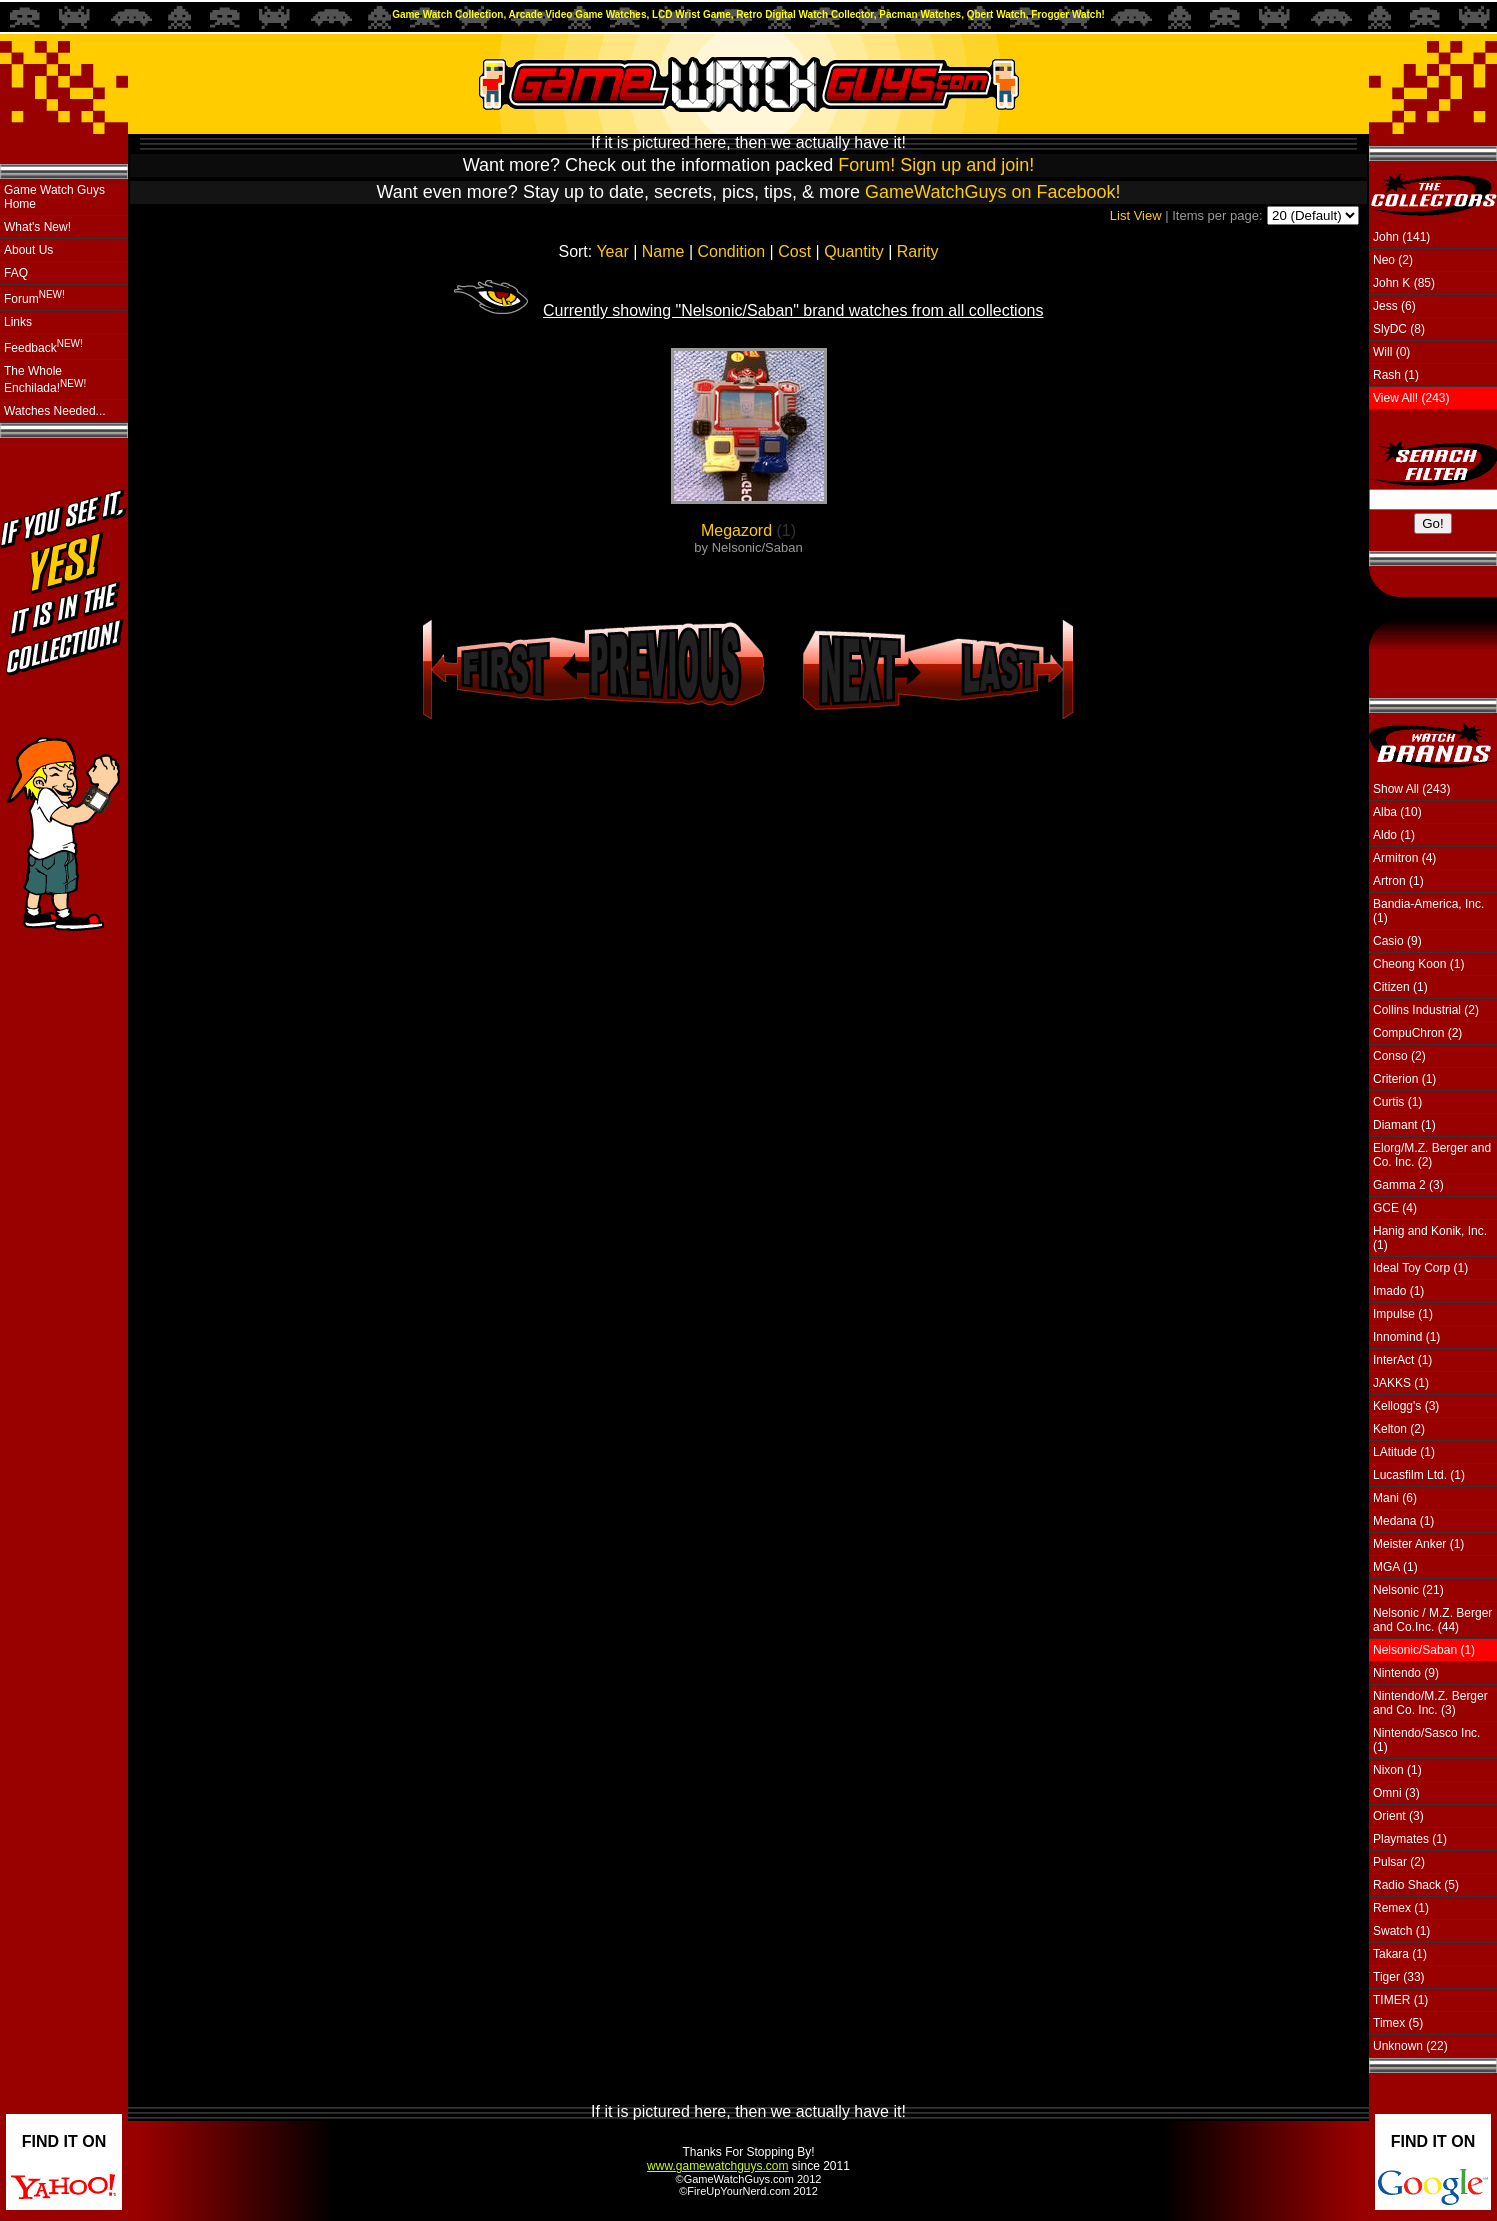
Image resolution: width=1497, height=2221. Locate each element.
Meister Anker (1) (1418, 1544)
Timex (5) (1398, 2023)
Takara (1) (1400, 1954)
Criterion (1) (1404, 1079)
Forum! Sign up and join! (936, 165)
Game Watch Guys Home (54, 197)
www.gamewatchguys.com (717, 2166)
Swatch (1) (1401, 1931)
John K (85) (1404, 283)
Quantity (854, 251)
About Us (28, 250)
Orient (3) (1398, 1816)
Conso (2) (1399, 1056)
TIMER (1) (1400, 2000)
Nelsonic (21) (1408, 1590)
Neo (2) (1393, 260)
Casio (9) (1397, 941)
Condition (732, 251)
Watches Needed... (55, 411)
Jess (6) (1394, 306)
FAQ (16, 273)
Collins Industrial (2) (1426, 1010)
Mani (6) (1395, 1498)
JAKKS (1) (1401, 1383)
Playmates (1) (1410, 1839)
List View (1136, 215)
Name (663, 251)
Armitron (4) (1404, 858)
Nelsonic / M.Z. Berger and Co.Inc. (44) (1432, 1620)
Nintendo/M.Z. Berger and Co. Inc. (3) (1430, 1703)
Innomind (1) (1406, 1337)
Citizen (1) (1400, 987)
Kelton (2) (1399, 1429)
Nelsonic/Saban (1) (1424, 1650)
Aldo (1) (1394, 835)
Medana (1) (1403, 1521)
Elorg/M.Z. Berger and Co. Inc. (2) (1432, 1155)
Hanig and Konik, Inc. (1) (1430, 1238)
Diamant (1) (1404, 1125)
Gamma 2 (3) (1408, 1185)
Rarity (918, 251)
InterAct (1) (1402, 1360)
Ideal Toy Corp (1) (1420, 1268)
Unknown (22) (1410, 2046)
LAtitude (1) (1404, 1452)
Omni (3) (1396, 1793)
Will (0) (1391, 352)
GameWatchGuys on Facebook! (992, 192)
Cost (794, 251)
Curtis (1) (1397, 1102)
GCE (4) (1395, 1208)
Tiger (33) (1399, 1977)
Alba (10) (1397, 812)
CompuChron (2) (1417, 1033)
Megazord (736, 530)
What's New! (37, 227)
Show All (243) (1411, 789)
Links (18, 322)
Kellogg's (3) (1406, 1406)
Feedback (43, 346)
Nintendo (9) (1406, 1673)
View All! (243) (1411, 398)
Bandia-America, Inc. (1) (1428, 911)
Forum (34, 297)
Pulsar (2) (1399, 1862)
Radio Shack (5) (1416, 1885)
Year (612, 251)
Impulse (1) (1403, 1314)
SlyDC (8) (1399, 329)
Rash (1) (1396, 375)
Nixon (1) (1397, 1770)
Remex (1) (1401, 1908)
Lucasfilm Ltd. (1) (1419, 1475)
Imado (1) (1398, 1291)
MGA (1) (1395, 1567)
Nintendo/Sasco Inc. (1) (1426, 1740)
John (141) (1401, 237)
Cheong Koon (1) (1418, 964)
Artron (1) (1398, 881)
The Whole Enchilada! (45, 379)
